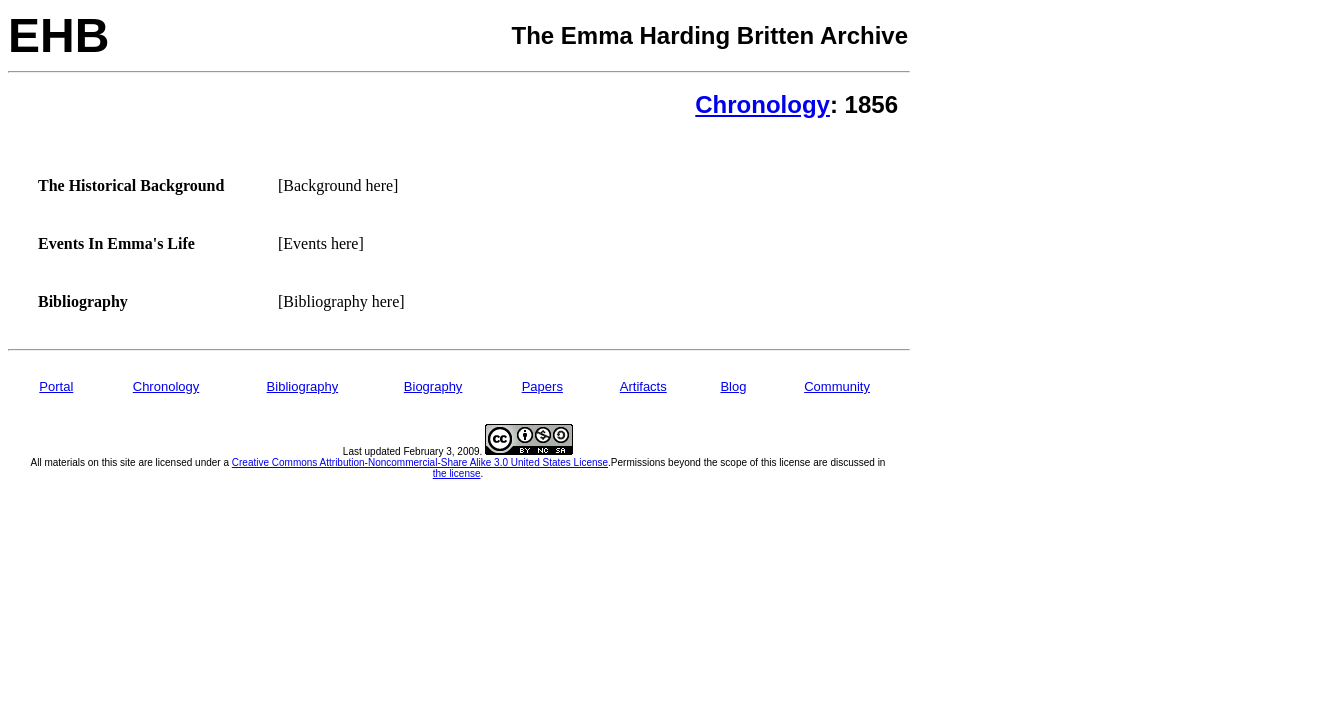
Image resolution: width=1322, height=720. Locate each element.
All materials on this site (83, 462)
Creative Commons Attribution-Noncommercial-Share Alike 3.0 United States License (420, 462)
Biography (433, 386)
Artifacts (643, 386)
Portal (56, 386)
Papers (542, 386)
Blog (733, 386)
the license (457, 473)
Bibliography (303, 386)
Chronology (762, 104)
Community (837, 386)
